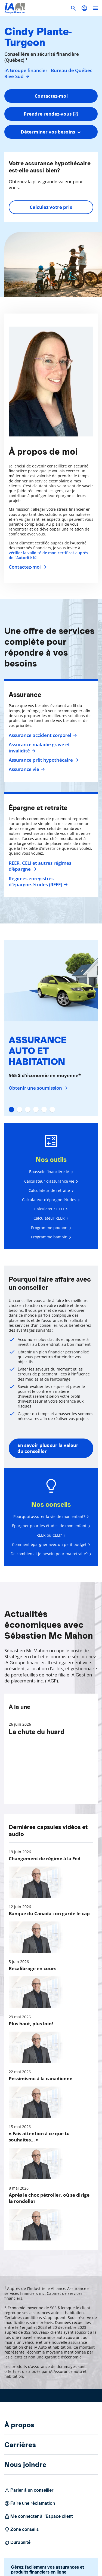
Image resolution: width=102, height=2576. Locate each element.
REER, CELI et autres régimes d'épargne (40, 866)
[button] (84, 8)
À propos (19, 2425)
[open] (95, 8)
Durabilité (17, 2542)
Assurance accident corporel (42, 735)
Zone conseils (21, 2529)
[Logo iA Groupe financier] (14, 8)
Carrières (20, 2444)
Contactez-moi (27, 567)
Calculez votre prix (51, 207)
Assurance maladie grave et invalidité (39, 748)
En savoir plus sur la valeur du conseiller (47, 1448)
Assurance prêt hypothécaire (43, 760)
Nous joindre (25, 2464)
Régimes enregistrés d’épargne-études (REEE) (38, 882)
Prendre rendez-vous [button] (51, 114)
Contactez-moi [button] (51, 96)
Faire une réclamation (29, 2503)
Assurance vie (26, 769)
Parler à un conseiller (29, 2490)
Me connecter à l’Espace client (38, 2516)
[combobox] (51, 132)
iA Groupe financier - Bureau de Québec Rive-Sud (48, 73)
